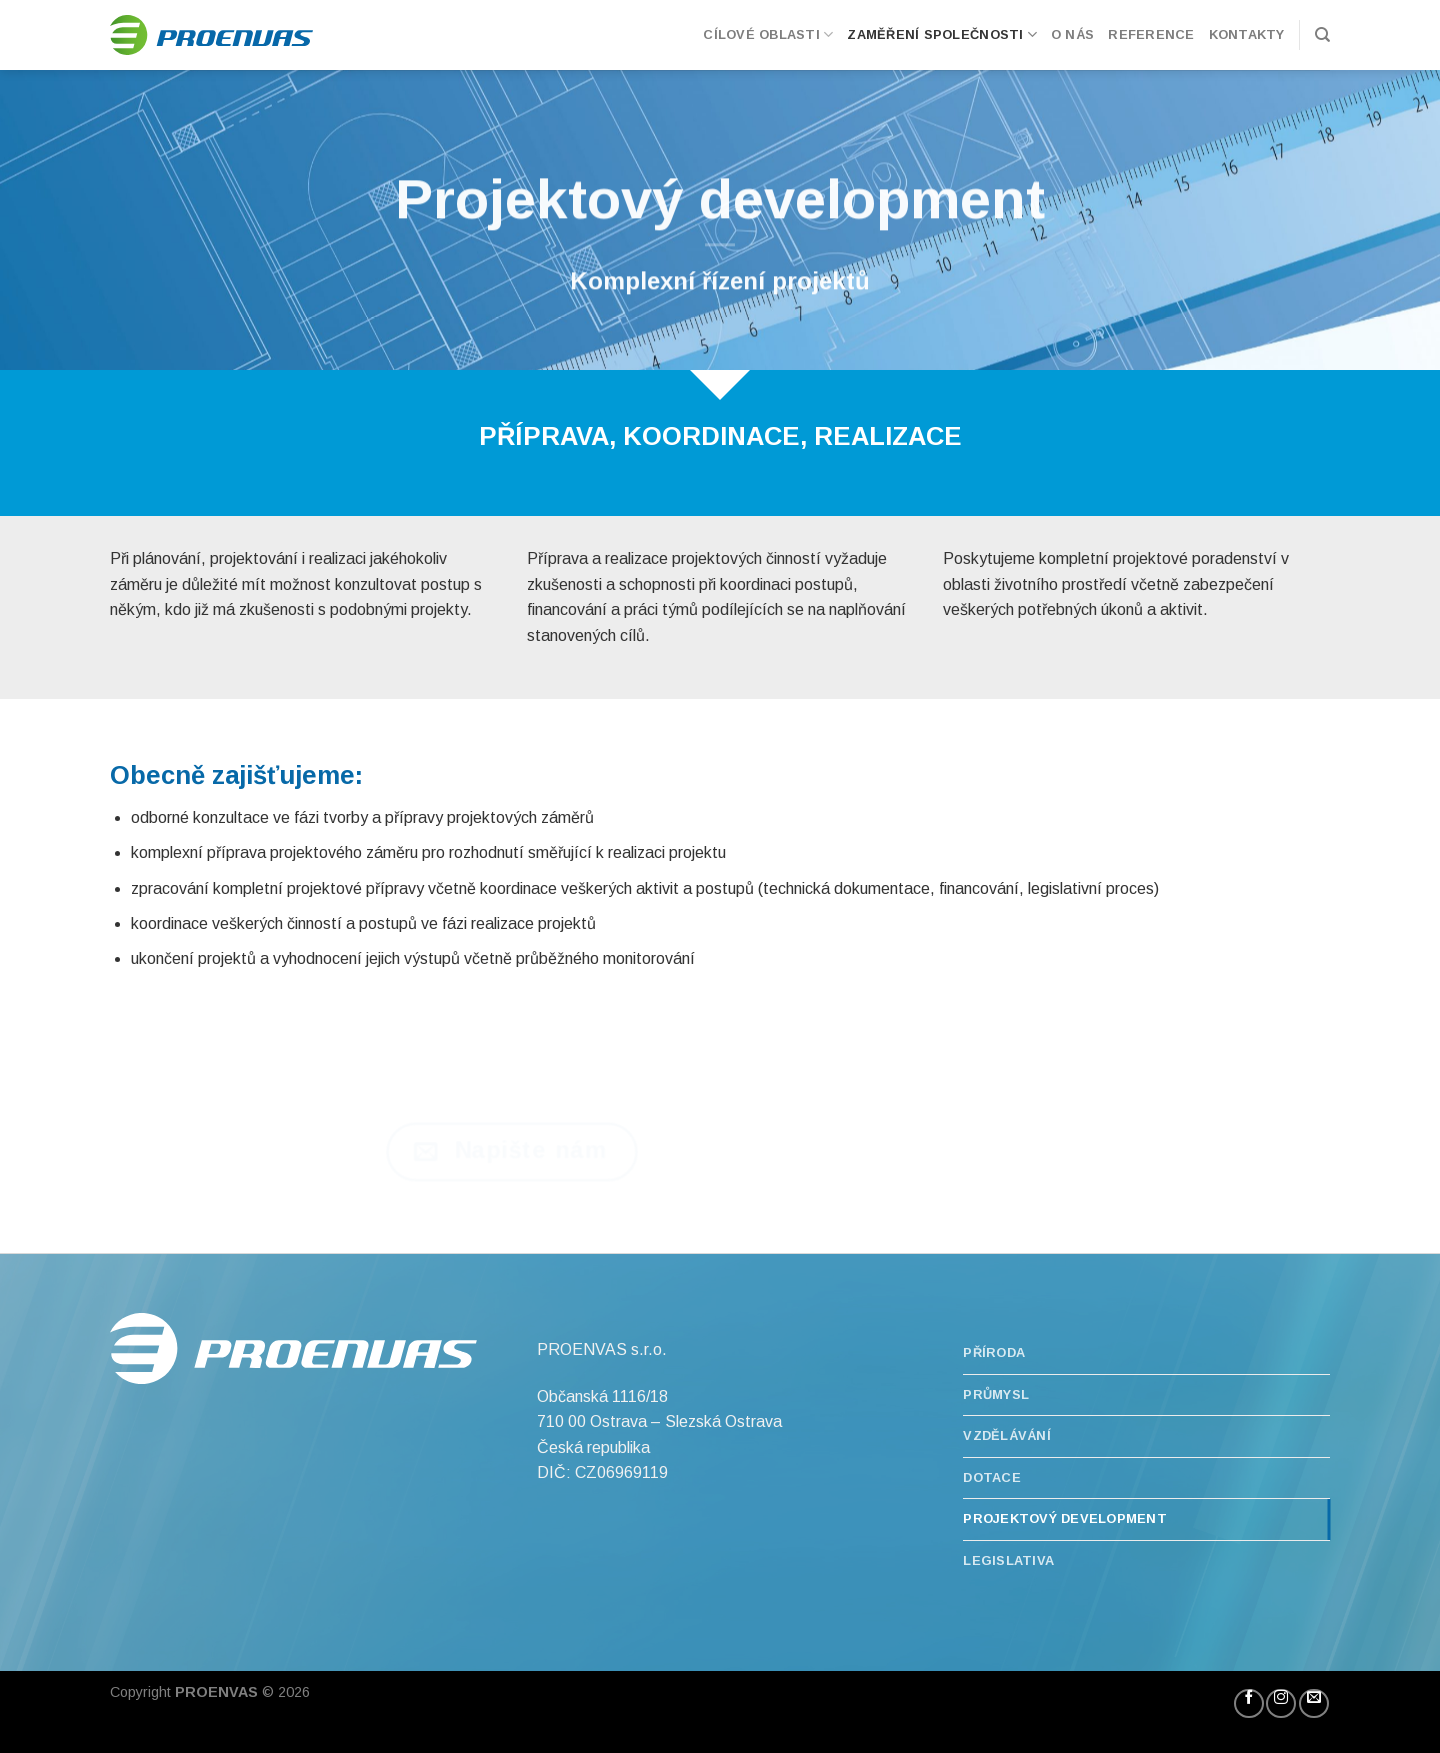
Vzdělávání (1007, 1435)
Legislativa (1008, 1560)
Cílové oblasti (768, 34)
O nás (1072, 34)
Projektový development (1065, 1518)
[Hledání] (1322, 35)
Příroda (994, 1352)
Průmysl (996, 1394)
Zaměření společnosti (942, 34)
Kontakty (1247, 34)
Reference (1151, 34)
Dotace (992, 1477)
